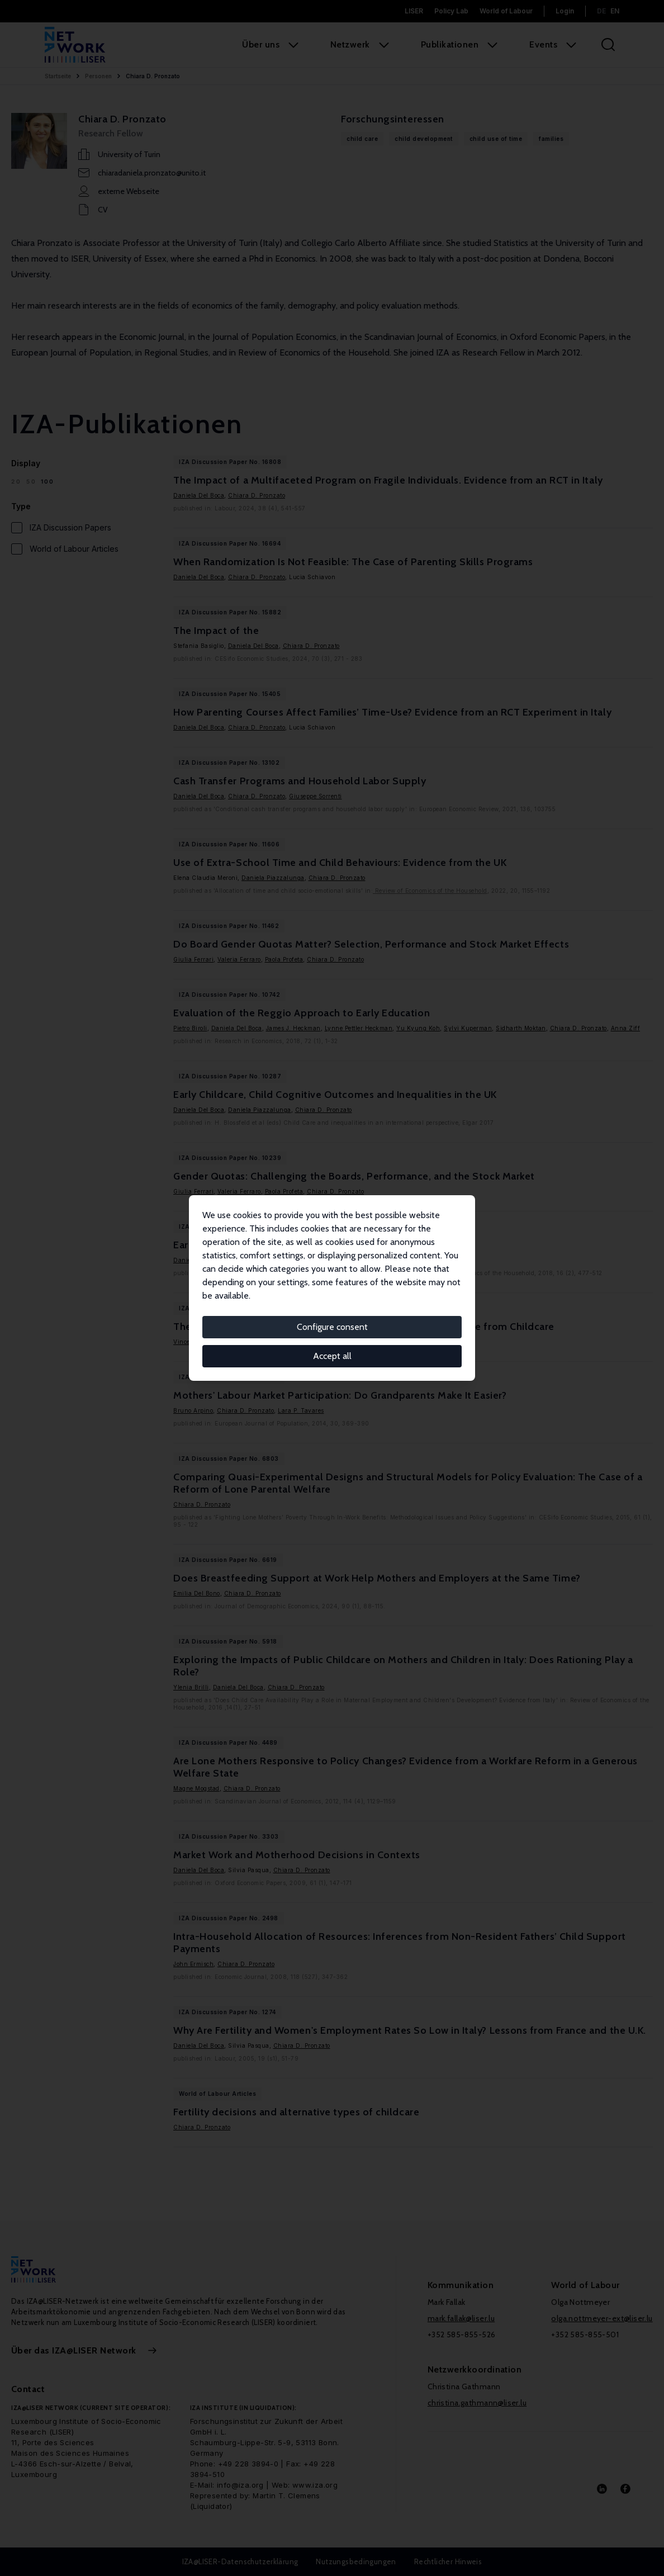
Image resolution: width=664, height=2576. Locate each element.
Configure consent (332, 1327)
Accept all (332, 1356)
